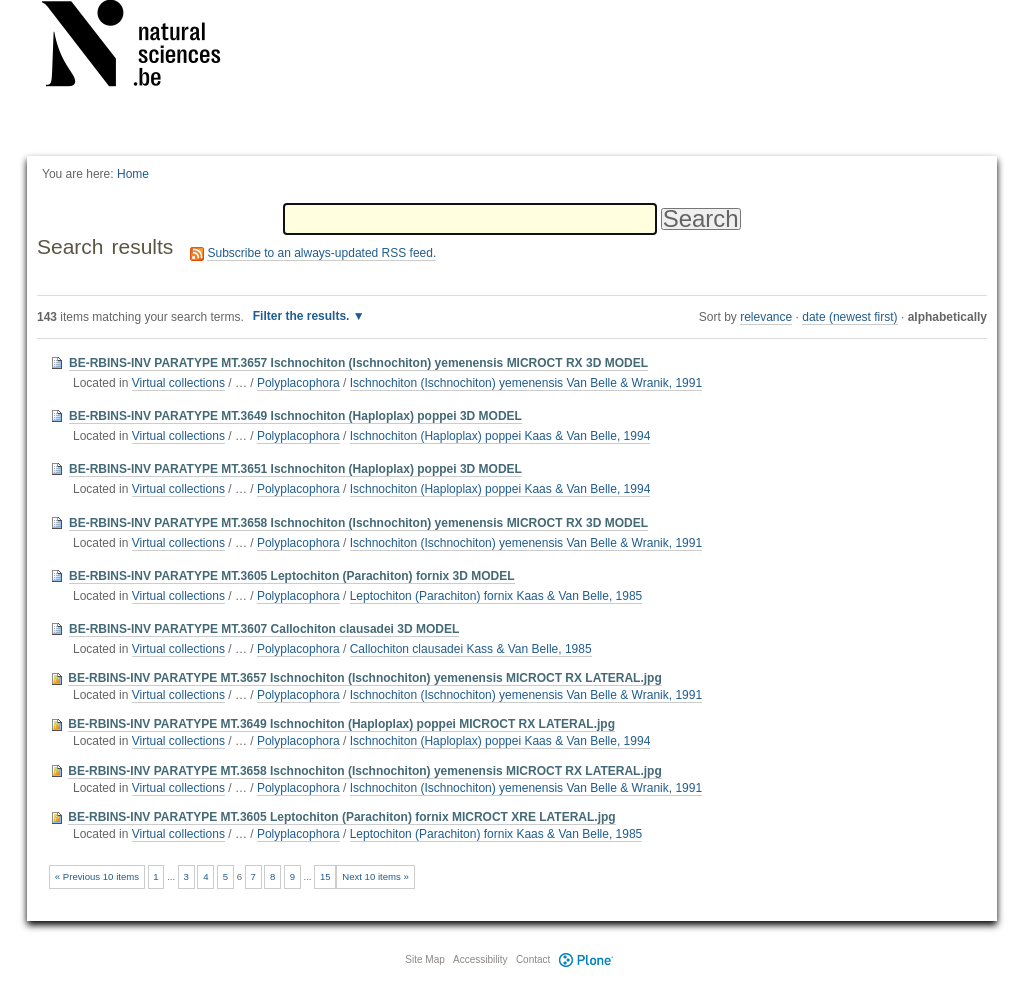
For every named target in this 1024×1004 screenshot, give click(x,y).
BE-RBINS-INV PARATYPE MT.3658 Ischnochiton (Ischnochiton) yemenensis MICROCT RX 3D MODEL (358, 523)
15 (325, 876)
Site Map (424, 959)
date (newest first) (849, 317)
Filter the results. (303, 316)
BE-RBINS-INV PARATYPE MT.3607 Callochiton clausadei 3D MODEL (264, 629)
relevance (766, 317)
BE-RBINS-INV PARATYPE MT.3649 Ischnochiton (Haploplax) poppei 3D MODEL (295, 416)
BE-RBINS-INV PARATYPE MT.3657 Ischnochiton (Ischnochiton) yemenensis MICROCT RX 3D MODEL (358, 363)
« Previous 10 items (97, 876)
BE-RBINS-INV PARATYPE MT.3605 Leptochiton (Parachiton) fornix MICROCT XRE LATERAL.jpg (341, 817)
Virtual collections (178, 383)
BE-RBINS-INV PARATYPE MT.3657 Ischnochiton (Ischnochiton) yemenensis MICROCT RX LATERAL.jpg (364, 678)
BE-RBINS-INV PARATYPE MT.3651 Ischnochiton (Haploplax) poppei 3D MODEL (295, 469)
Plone (586, 959)
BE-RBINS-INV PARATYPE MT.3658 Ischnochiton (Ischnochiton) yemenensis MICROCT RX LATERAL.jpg (364, 771)
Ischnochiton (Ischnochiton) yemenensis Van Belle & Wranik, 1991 (526, 383)
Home (133, 174)
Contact (533, 959)
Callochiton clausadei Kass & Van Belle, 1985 (471, 649)
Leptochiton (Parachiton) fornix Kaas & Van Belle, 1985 (496, 596)
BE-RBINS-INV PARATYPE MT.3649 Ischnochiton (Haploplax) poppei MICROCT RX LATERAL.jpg (341, 724)
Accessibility (480, 959)
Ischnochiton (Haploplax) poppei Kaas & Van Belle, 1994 (500, 436)
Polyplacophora (298, 383)
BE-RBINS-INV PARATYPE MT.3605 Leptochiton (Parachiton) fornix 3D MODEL (292, 576)
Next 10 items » (375, 876)
